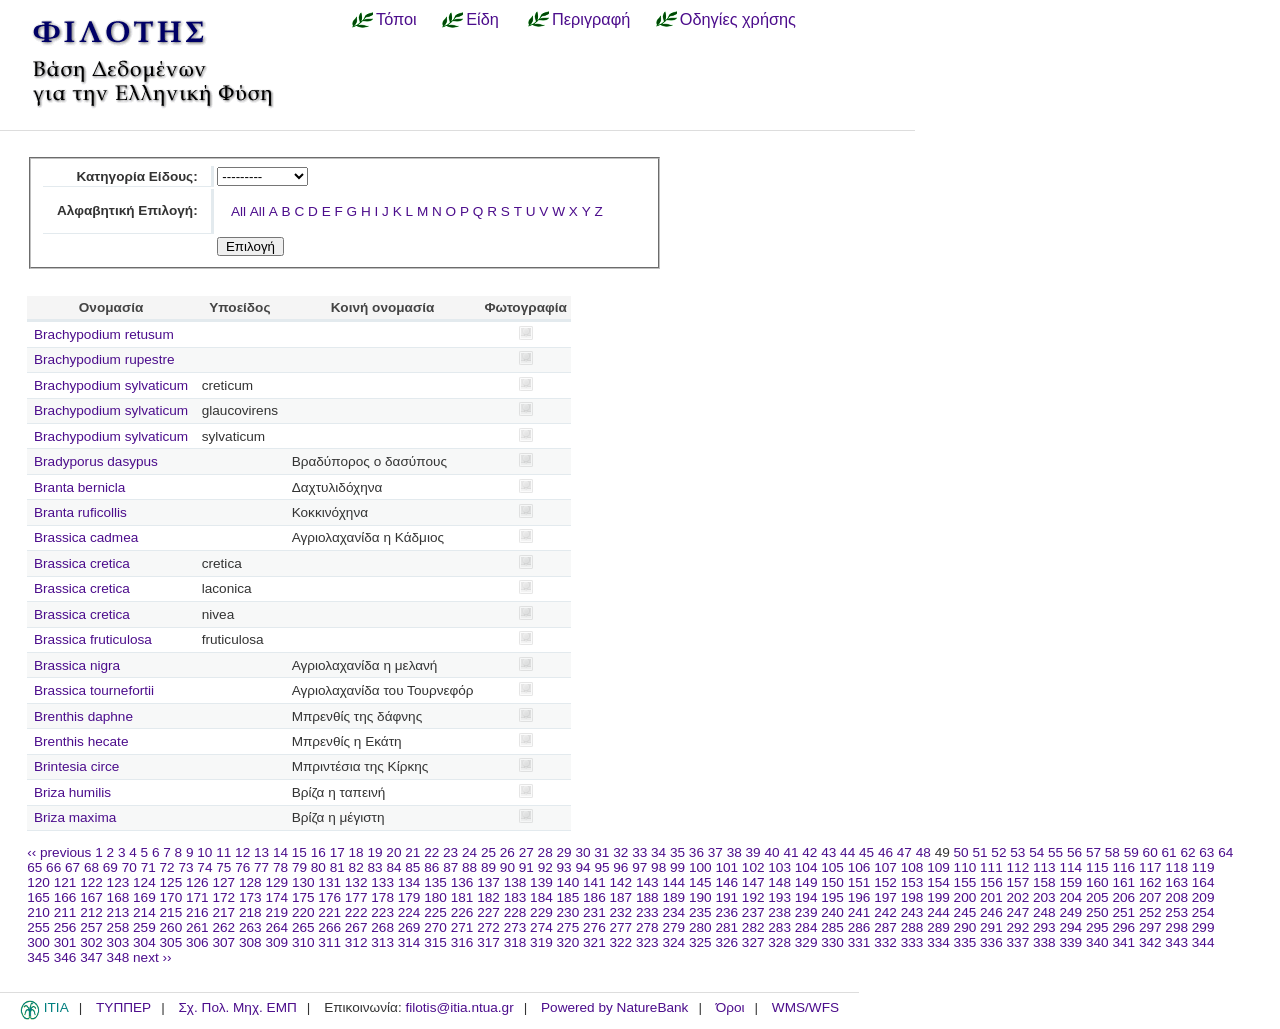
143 (647, 882)
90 (507, 867)
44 (847, 852)
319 (541, 942)
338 (1044, 942)
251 (1123, 912)
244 (938, 912)
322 (621, 942)
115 (1097, 867)
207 (1150, 897)
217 (223, 912)
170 (171, 897)
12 (242, 852)
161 (1123, 882)
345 (38, 957)
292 (1018, 927)
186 (594, 897)
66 (53, 867)
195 (832, 897)
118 (1176, 867)
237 (753, 912)
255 (38, 927)
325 (700, 942)
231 (594, 912)
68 (91, 867)
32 (620, 852)
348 (118, 957)
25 (488, 852)
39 (753, 852)
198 (912, 897)
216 (197, 912)
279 (673, 927)
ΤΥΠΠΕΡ (123, 1007)
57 (1093, 852)
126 (197, 882)
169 (144, 897)
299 (1203, 927)
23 (450, 852)
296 (1123, 927)
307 (223, 942)
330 (832, 942)
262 (223, 927)
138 (515, 882)
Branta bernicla (79, 487)
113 (1044, 867)
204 (1070, 897)
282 (753, 927)
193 (779, 897)
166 (65, 897)
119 (1203, 867)
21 (412, 852)
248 (1044, 912)
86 (431, 867)
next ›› (152, 957)
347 (91, 957)
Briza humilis (72, 792)
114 (1070, 867)
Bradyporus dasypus (96, 461)
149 (806, 882)
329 (806, 942)
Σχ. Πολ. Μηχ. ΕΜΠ (237, 1007)
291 (991, 927)
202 (1018, 897)
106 (859, 867)
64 (1225, 852)
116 (1123, 867)
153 (912, 882)
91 (526, 867)
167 (91, 897)
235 (700, 912)
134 (409, 882)
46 (885, 852)
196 (859, 897)
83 (375, 867)
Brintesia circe (76, 766)
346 (65, 957)
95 (601, 867)
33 (639, 852)
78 (280, 867)
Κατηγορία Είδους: (136, 176)
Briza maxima (75, 817)
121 (65, 882)
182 (488, 897)
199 (938, 897)
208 (1176, 897)
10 (204, 852)
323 (647, 942)
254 (1203, 912)
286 (859, 927)
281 (726, 927)
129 (276, 882)
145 (700, 882)
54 (1036, 852)
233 (647, 912)
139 (541, 882)
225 (435, 912)
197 (885, 897)
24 (469, 852)
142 (621, 882)
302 (91, 942)
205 (1097, 897)
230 (568, 912)
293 (1044, 927)
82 (356, 867)
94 (582, 867)
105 (832, 867)
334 (938, 942)
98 (658, 867)
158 (1044, 882)
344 (1203, 942)
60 (1150, 852)
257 (91, 927)
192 (753, 897)
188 (647, 897)
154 (938, 882)
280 (700, 927)
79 (299, 867)
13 (261, 852)
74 (204, 867)
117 (1150, 867)
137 (488, 882)
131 (329, 882)
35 (677, 852)
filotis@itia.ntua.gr (459, 1007)
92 (545, 867)
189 (673, 897)
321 (594, 942)
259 (144, 927)
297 (1150, 927)
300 (38, 942)
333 (912, 942)
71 (148, 867)
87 (450, 867)
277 (621, 927)
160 (1097, 882)
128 (250, 882)
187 (621, 897)
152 (885, 882)
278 (647, 927)
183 (515, 897)
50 (961, 852)
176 (329, 897)
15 (299, 852)
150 (832, 882)
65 (34, 867)
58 (1112, 852)
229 (541, 912)
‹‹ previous (59, 852)
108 (912, 867)
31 (601, 852)
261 (197, 927)
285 (832, 927)
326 (726, 942)
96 (620, 867)
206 (1123, 897)
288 (912, 927)
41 (790, 852)
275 (568, 927)
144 (673, 882)
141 (594, 882)
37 (715, 852)
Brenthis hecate (81, 741)
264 (276, 927)
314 (409, 942)
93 (564, 867)
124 (144, 882)
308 (250, 942)
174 (276, 897)
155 (965, 882)
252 (1150, 912)
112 (1018, 867)
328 (779, 942)
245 (965, 912)
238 (779, 912)
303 (118, 942)
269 (409, 927)
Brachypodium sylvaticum (111, 385)
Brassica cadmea (86, 537)
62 (1187, 852)
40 (771, 852)
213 (118, 912)
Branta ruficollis (80, 512)
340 (1097, 942)
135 (435, 882)
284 (806, 927)
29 (564, 852)
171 (197, 897)
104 (806, 867)
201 (991, 897)
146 (726, 882)
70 (129, 867)
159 (1070, 882)
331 (859, 942)
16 (318, 852)
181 (462, 897)
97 (639, 867)
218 (250, 912)
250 (1097, 912)
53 (1017, 852)
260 (171, 927)
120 (38, 882)
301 (65, 942)
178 (382, 897)
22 (431, 852)
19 (374, 852)
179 (409, 897)
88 (469, 867)
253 (1176, 912)
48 (923, 852)
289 (938, 927)
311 (329, 942)
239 (806, 912)
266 (329, 927)
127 (223, 882)
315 (435, 942)
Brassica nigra (77, 665)
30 (582, 852)
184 (541, 897)
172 (223, 897)
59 (1131, 852)
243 (912, 912)
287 (885, 927)
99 (677, 867)
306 (197, 942)
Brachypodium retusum (104, 334)
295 (1097, 927)
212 (91, 912)
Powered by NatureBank (614, 1007)
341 (1123, 942)
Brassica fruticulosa (93, 639)
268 (382, 927)
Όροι (730, 1007)
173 (250, 897)
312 (356, 942)
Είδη (482, 19)
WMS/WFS (805, 1007)
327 (753, 942)
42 (809, 852)
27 (526, 852)
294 (1070, 927)
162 (1150, 882)
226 (462, 912)
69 (110, 867)
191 (726, 897)
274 (541, 927)
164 (1203, 882)
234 (673, 912)
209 (1203, 897)
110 (965, 867)
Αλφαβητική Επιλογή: (127, 210)
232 (621, 912)
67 (72, 867)
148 (779, 882)
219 (276, 912)
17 (337, 852)
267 (356, 927)
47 (904, 852)
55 (1055, 852)
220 (303, 912)
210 (38, 912)
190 (700, 897)
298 (1176, 927)
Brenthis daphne (83, 716)
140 (568, 882)
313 (382, 942)
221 (329, 912)
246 (991, 912)
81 (337, 867)
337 (1018, 942)
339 (1070, 942)
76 (242, 867)
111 (991, 867)
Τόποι (396, 19)
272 (488, 927)
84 (393, 867)
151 (859, 882)
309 (276, 942)
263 (250, 927)
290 (965, 927)
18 (356, 852)
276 (594, 927)
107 (885, 867)
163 (1176, 882)
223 (382, 912)
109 (938, 867)
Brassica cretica (82, 563)
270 (435, 927)
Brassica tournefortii (94, 690)
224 (409, 912)
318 (515, 942)
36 (696, 852)
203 (1044, 897)
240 (832, 912)
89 (488, 867)
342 (1150, 942)
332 (885, 942)
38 (734, 852)
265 (303, 927)
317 (488, 942)
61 (1169, 852)
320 (568, 942)
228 (515, 912)
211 (65, 912)
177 (356, 897)
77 (261, 867)
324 (673, 942)
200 (965, 897)
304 (144, 942)
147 (753, 882)
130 (303, 882)
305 (171, 942)
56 (1074, 852)
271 (462, 927)
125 (171, 882)
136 (462, 882)
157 (1018, 882)
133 (382, 882)
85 (412, 867)
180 (435, 897)
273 (515, 927)
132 (356, 882)
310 (303, 942)
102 (753, 867)
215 (171, 912)
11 (223, 852)
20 (393, 852)
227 (488, 912)
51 (979, 852)
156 (991, 882)
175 (303, 897)
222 (356, 912)
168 (118, 897)
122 (91, 882)
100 (700, 867)
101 (726, 867)
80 (318, 867)
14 (280, 852)
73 (185, 867)
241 (859, 912)
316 (462, 942)
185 (568, 897)
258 (118, 927)
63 (1206, 852)
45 (866, 852)
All (238, 211)
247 (1018, 912)
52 (998, 852)
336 (991, 942)
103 (779, 867)
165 (38, 897)
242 (885, 912)
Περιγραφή (591, 19)
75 (223, 867)
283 (779, 927)
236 (726, 912)
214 (144, 912)
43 (828, 852)
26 (507, 852)
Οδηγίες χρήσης (738, 19)
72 (167, 867)
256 (65, 927)
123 (118, 882)
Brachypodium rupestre (104, 359)
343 (1176, 942)
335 (965, 942)
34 (658, 852)
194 (806, 897)
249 (1070, 912)
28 (545, 852)
